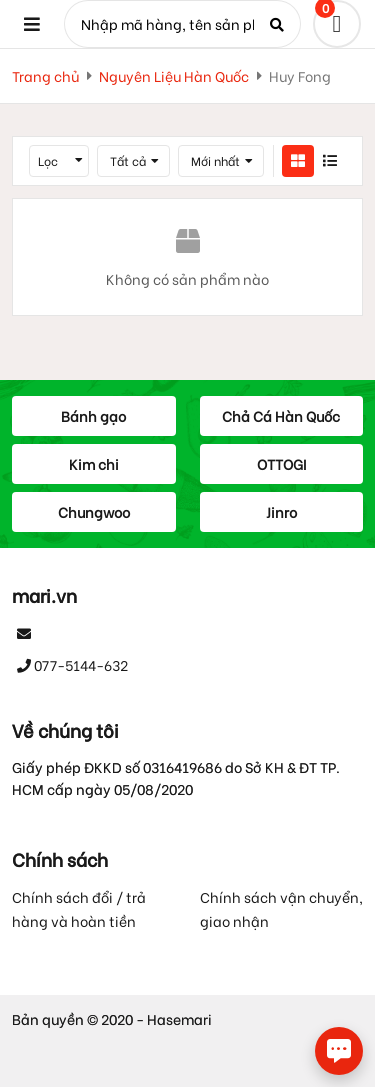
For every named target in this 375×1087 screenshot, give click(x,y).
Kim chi (94, 463)
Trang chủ (45, 75)
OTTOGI (281, 463)
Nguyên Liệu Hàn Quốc (174, 75)
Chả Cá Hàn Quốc (281, 415)
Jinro (281, 511)
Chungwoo (94, 511)
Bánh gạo (93, 415)
